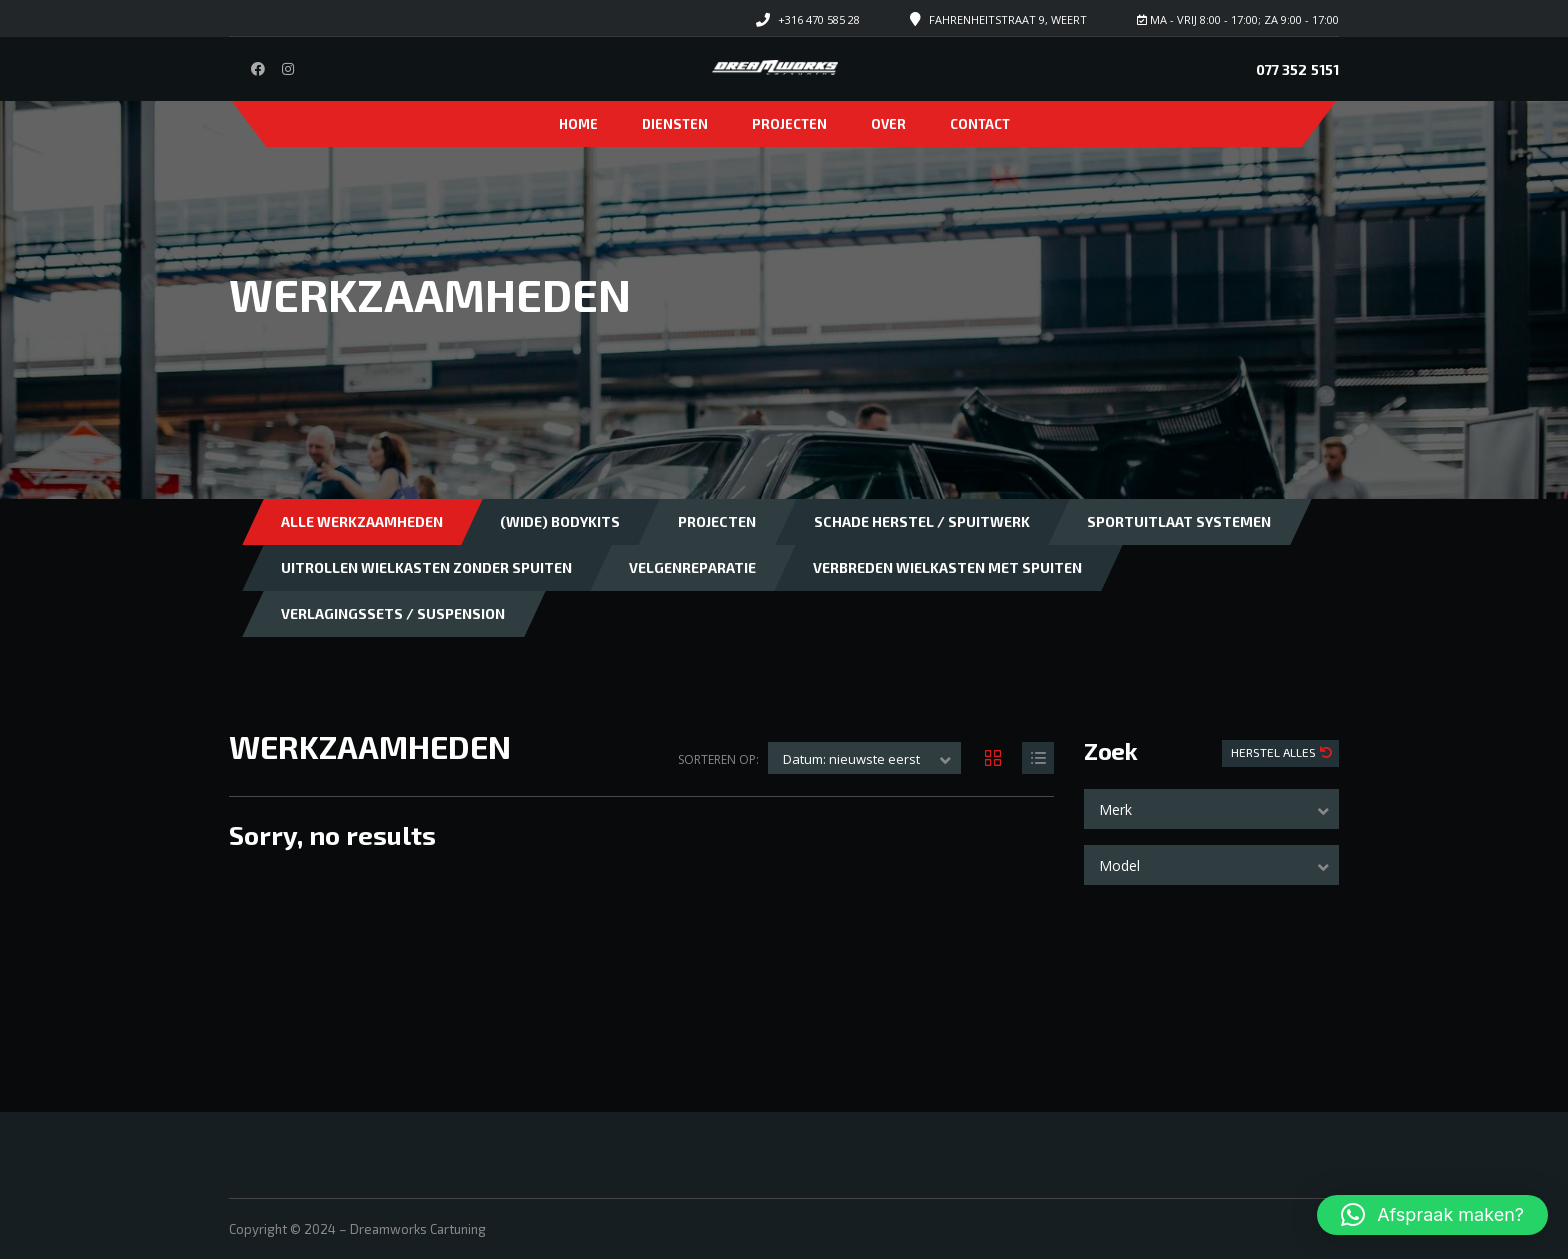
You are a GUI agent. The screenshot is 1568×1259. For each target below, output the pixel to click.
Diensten (675, 124)
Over (888, 124)
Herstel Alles (1275, 752)
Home (578, 124)
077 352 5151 (1297, 69)
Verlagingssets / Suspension (393, 613)
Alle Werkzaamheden (362, 521)
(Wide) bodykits (560, 521)
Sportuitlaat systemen (1179, 521)
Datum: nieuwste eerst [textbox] (851, 759)
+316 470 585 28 (819, 19)
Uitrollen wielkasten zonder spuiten (426, 567)
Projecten (789, 124)
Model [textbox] (1119, 865)
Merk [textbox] (1115, 809)
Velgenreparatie (692, 567)
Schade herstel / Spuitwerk (922, 521)
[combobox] (1211, 809)
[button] (1432, 1215)
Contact (980, 124)
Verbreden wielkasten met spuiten (947, 567)
